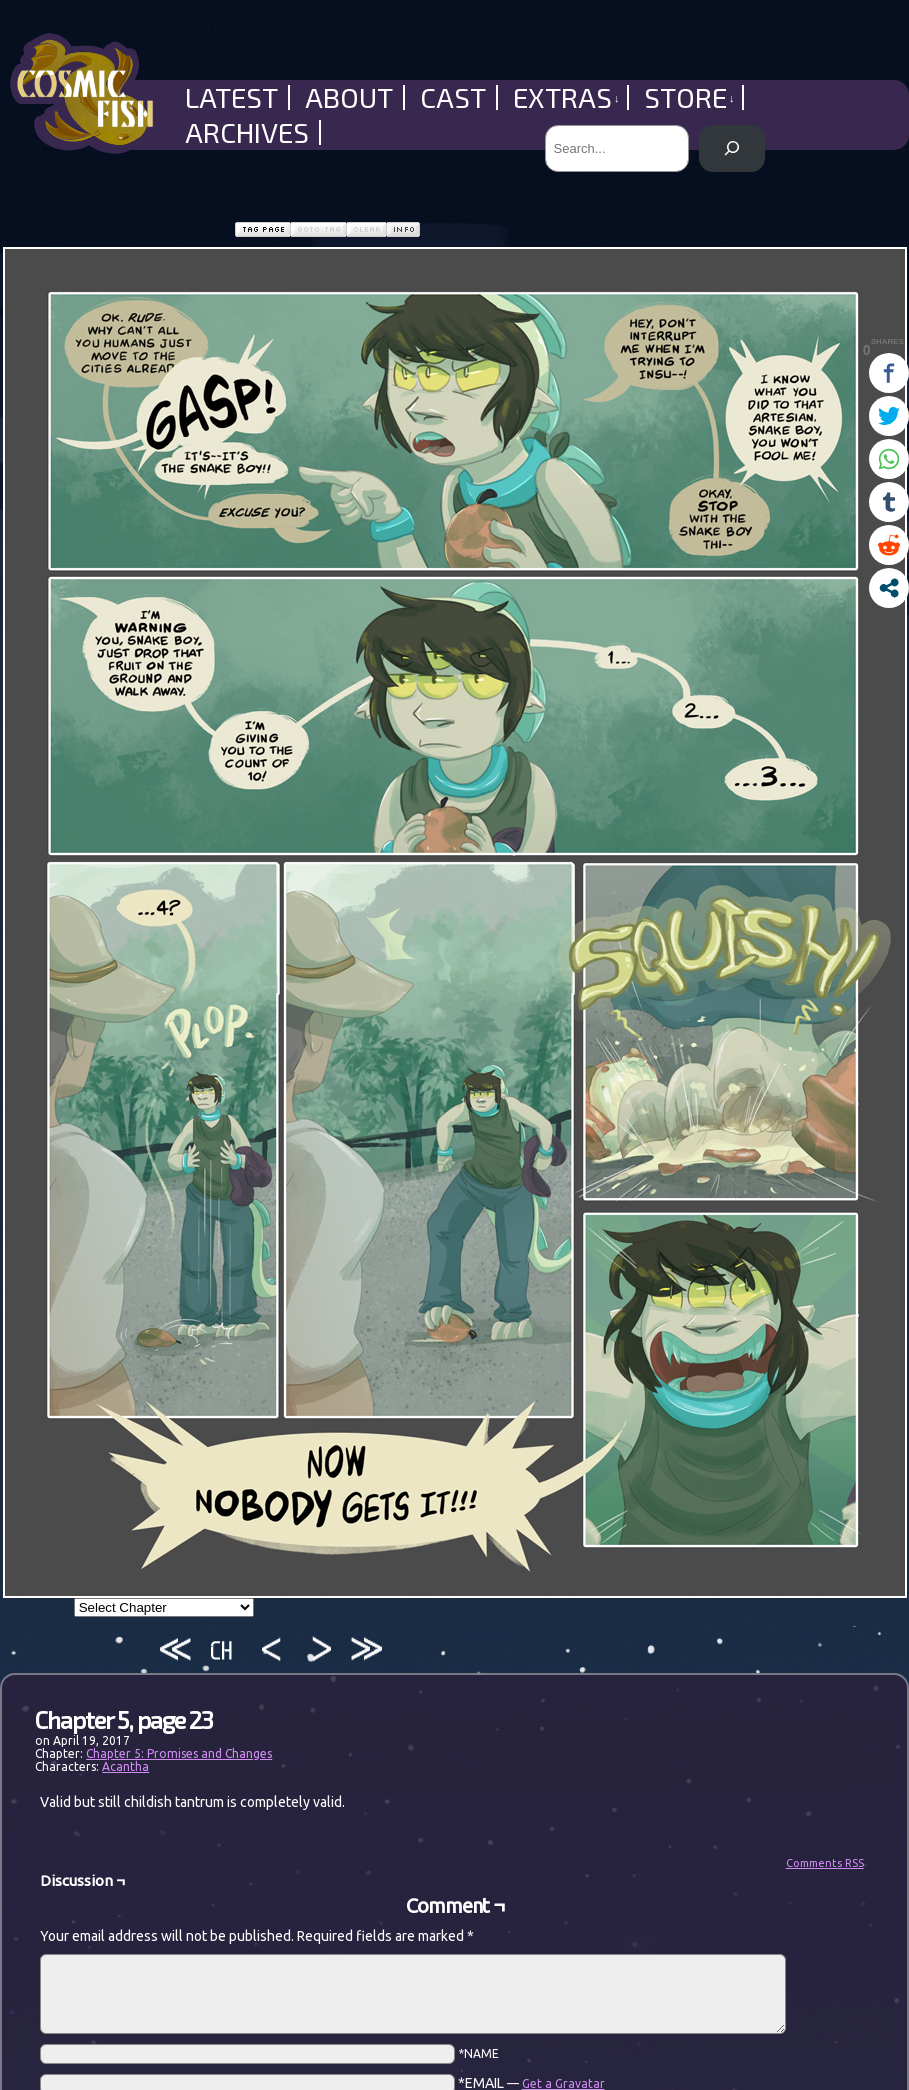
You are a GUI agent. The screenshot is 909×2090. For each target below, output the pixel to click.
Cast (453, 97)
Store (689, 97)
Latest (231, 97)
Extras (566, 97)
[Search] (731, 148)
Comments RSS (825, 1863)
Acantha (125, 1766)
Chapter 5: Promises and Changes (179, 1753)
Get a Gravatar (563, 2083)
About (349, 97)
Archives (247, 132)
